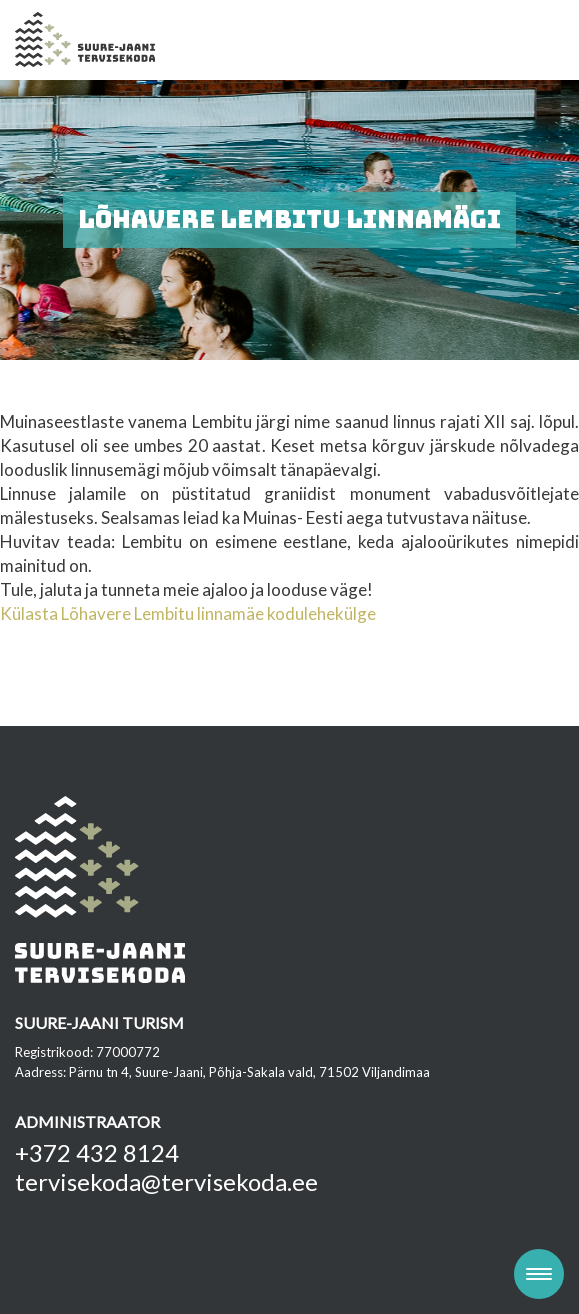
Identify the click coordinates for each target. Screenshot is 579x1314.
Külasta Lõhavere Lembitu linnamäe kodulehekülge (188, 613)
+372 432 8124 (97, 1152)
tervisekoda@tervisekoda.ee (166, 1181)
